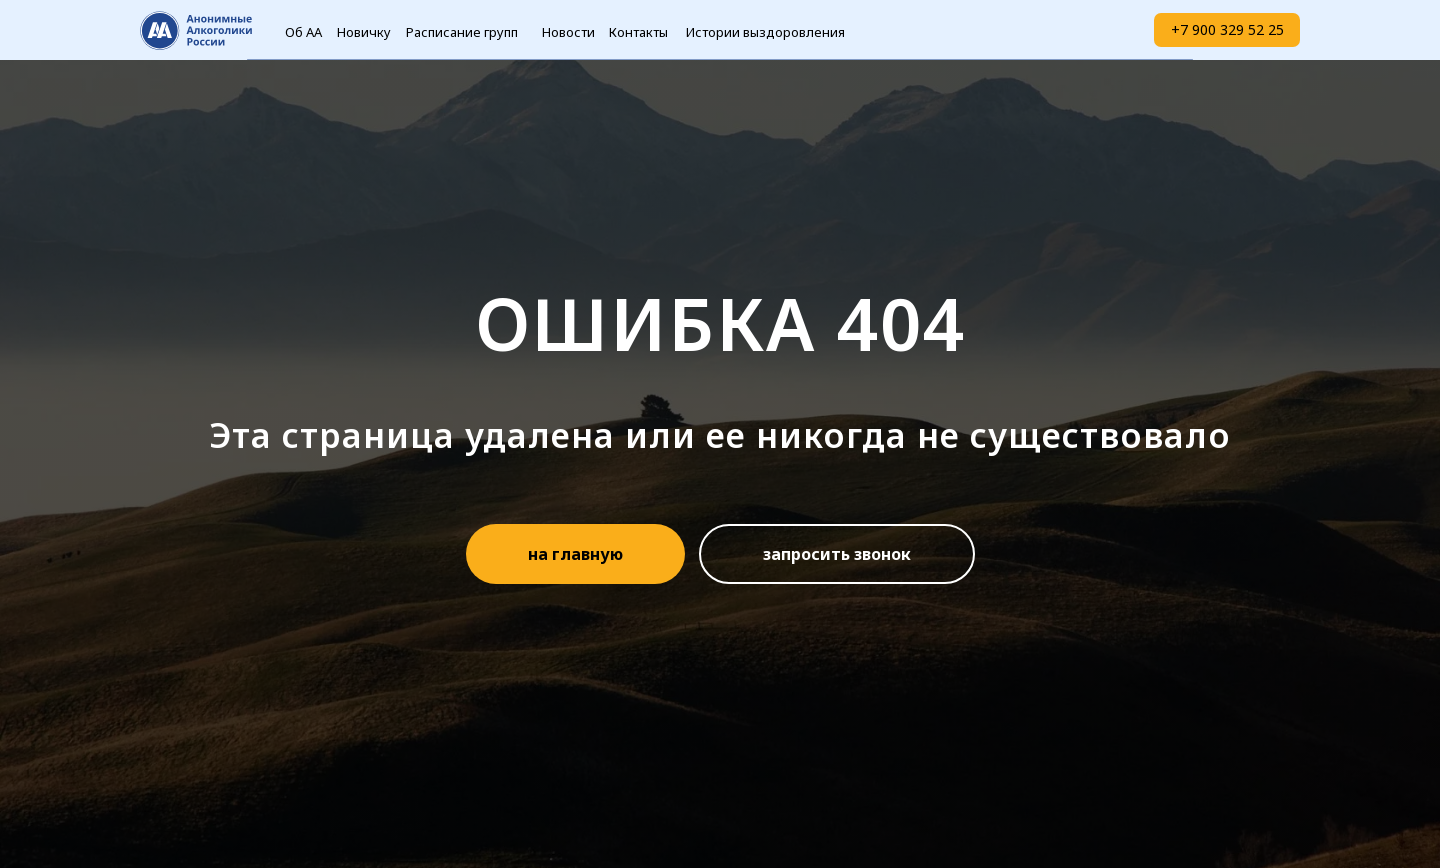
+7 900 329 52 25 (1227, 29)
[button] (837, 554)
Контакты (638, 32)
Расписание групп (462, 32)
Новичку (364, 32)
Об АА (303, 32)
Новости (568, 32)
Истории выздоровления (765, 32)
